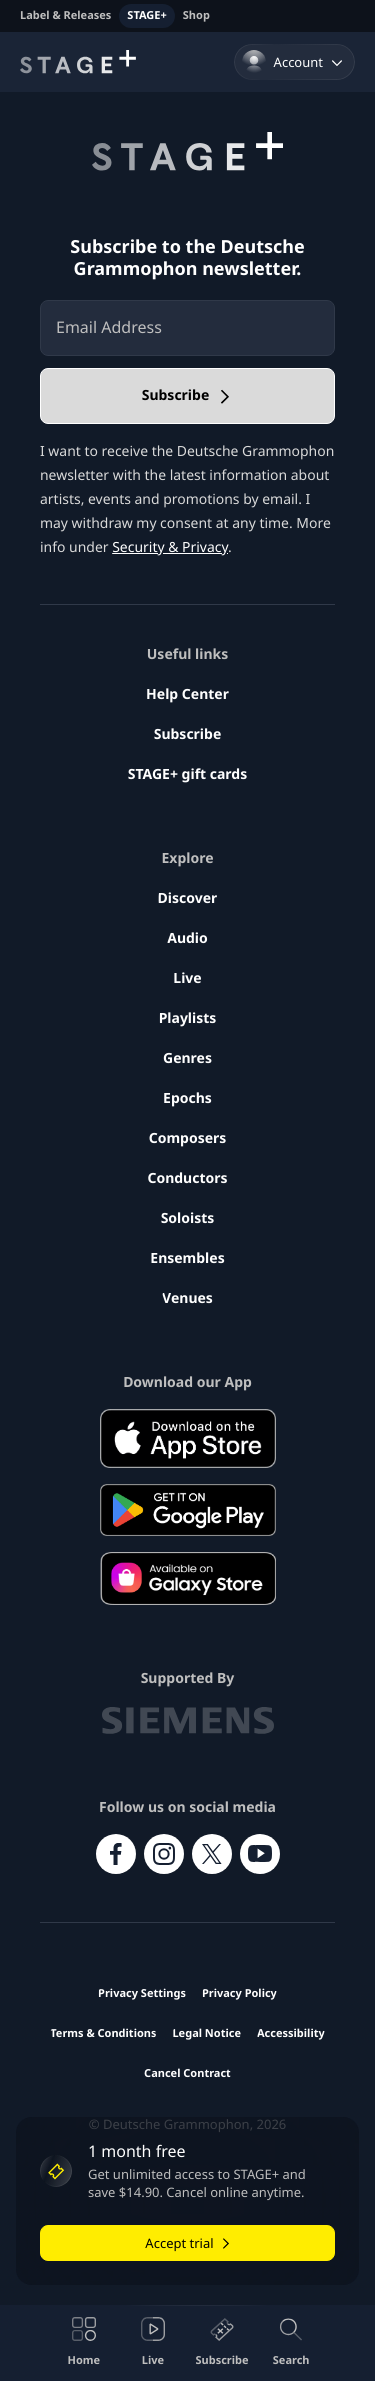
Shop (196, 15)
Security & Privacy (170, 547)
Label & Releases (65, 15)
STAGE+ (146, 15)
